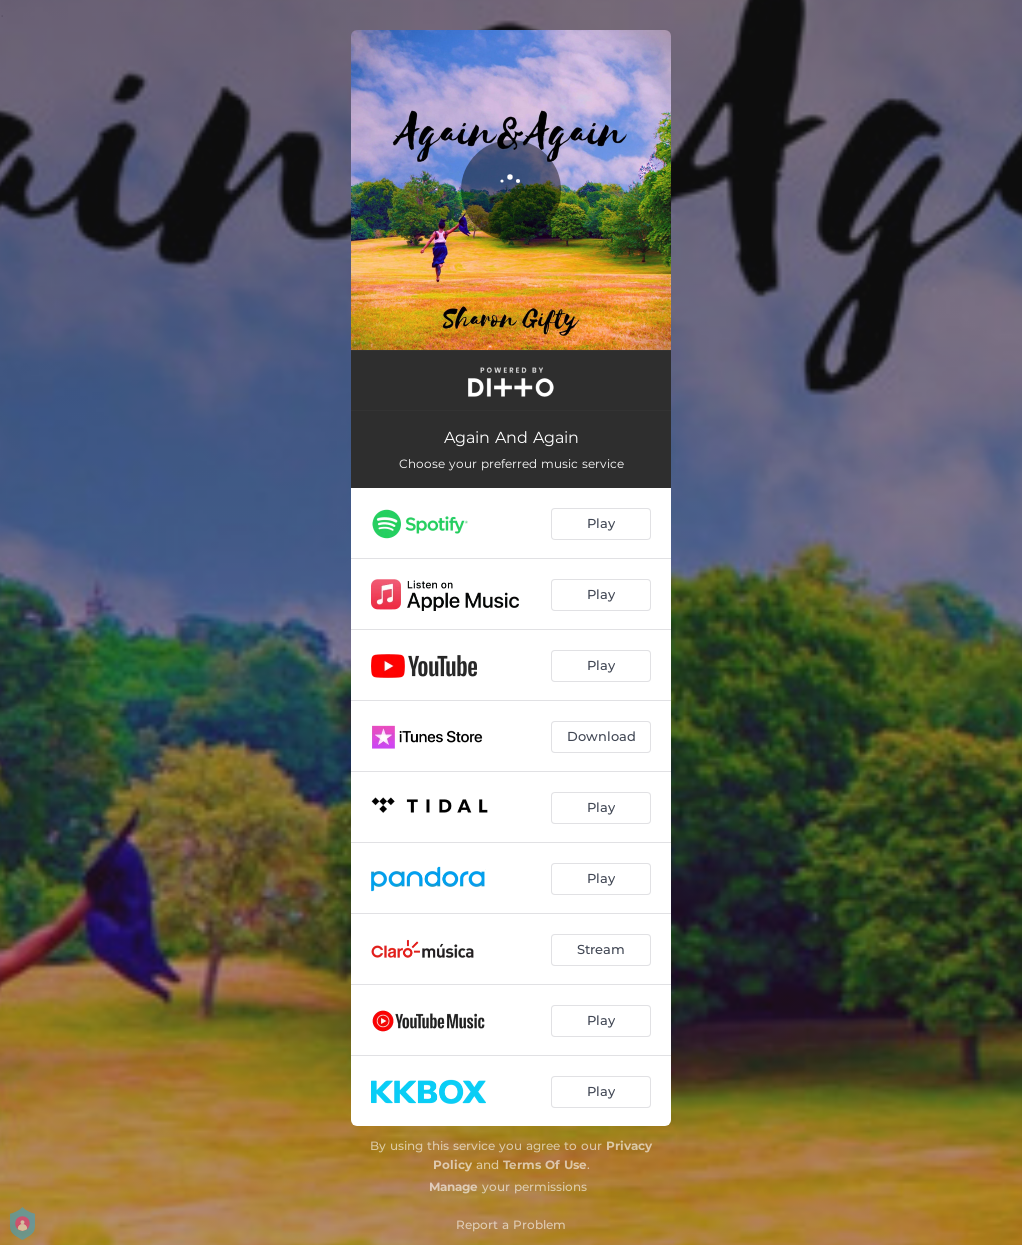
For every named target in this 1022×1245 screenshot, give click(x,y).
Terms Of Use (545, 1164)
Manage (453, 1186)
